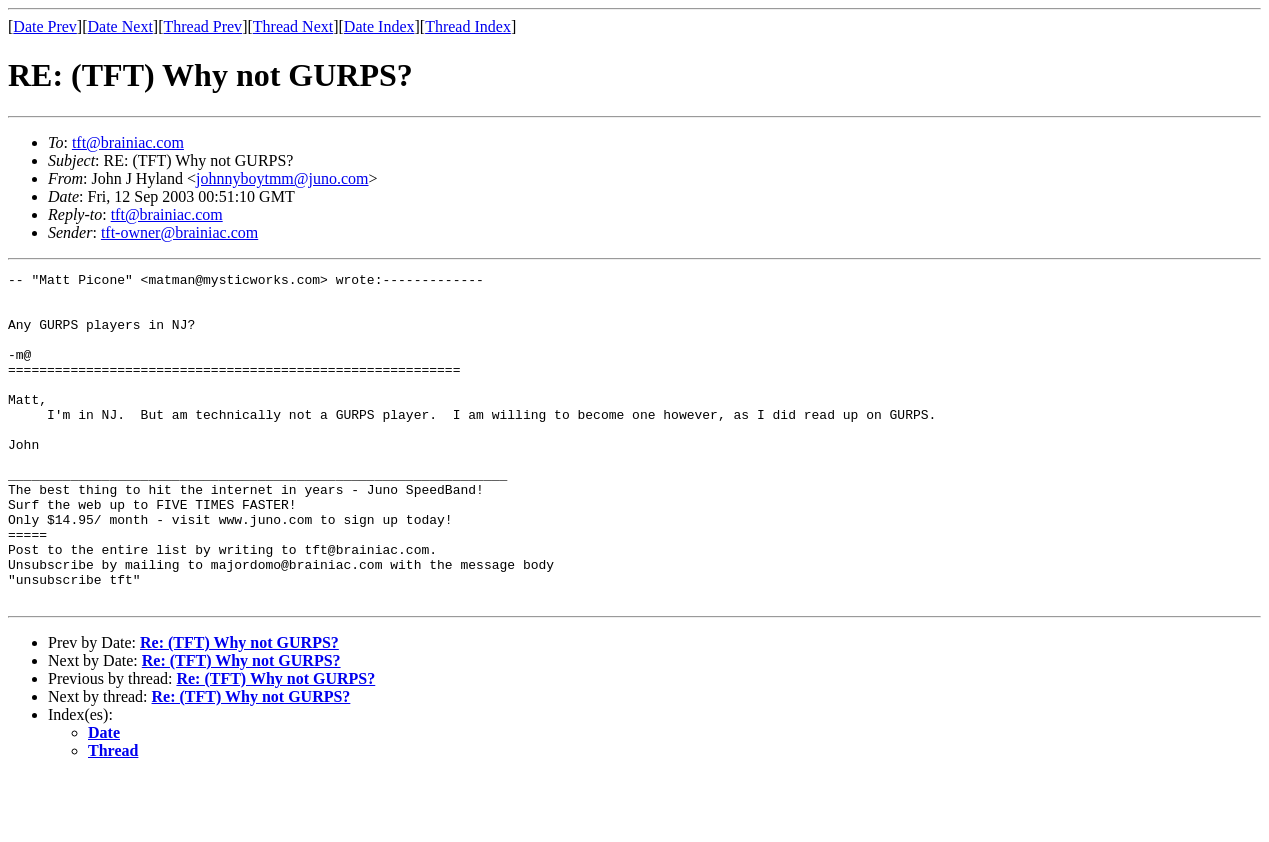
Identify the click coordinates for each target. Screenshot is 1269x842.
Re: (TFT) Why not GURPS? (239, 708)
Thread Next (293, 26)
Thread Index (468, 26)
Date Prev (45, 26)
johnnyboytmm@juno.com (282, 178)
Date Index (379, 26)
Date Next (120, 26)
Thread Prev (202, 26)
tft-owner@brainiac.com (179, 232)
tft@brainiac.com (128, 142)
